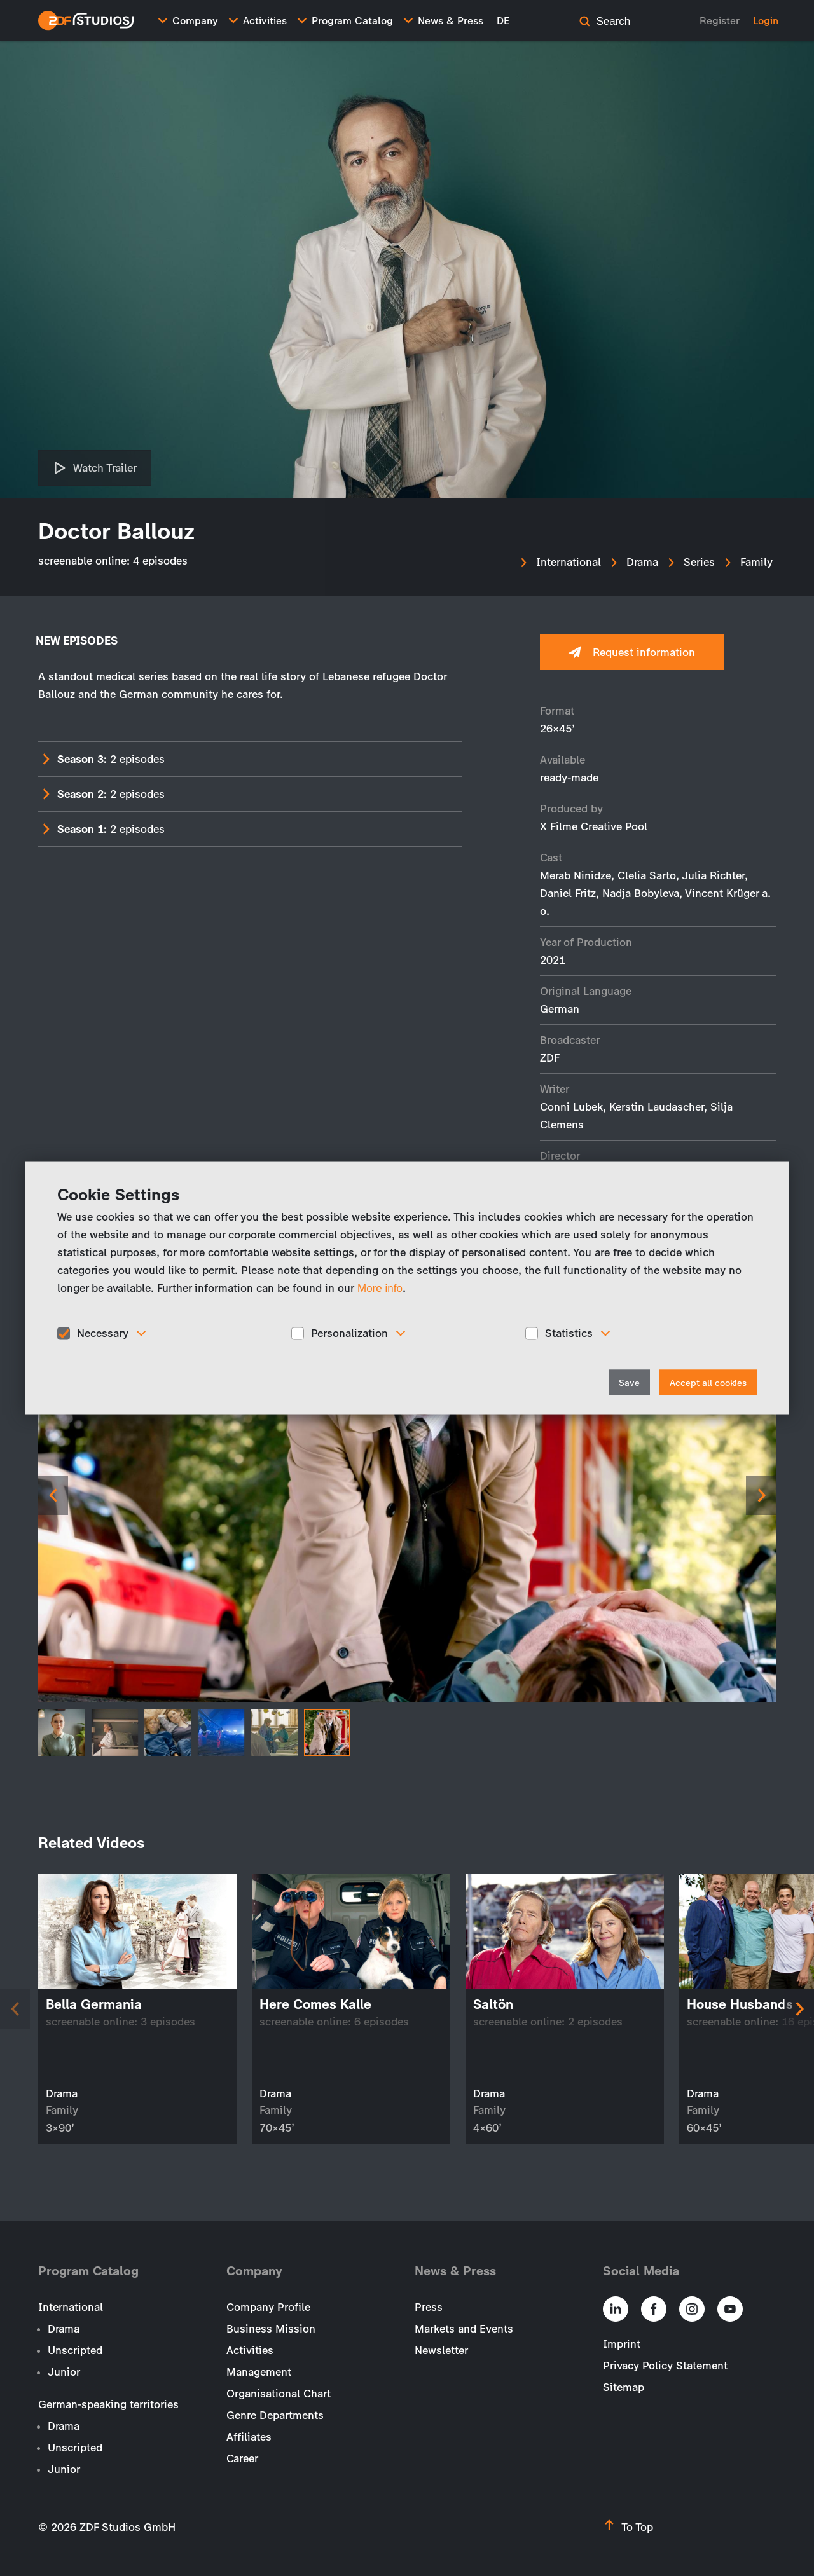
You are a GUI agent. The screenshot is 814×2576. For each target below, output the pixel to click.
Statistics (569, 1333)
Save (629, 1382)
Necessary (102, 1333)
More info (380, 1288)
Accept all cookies (708, 1382)
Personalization (349, 1333)
